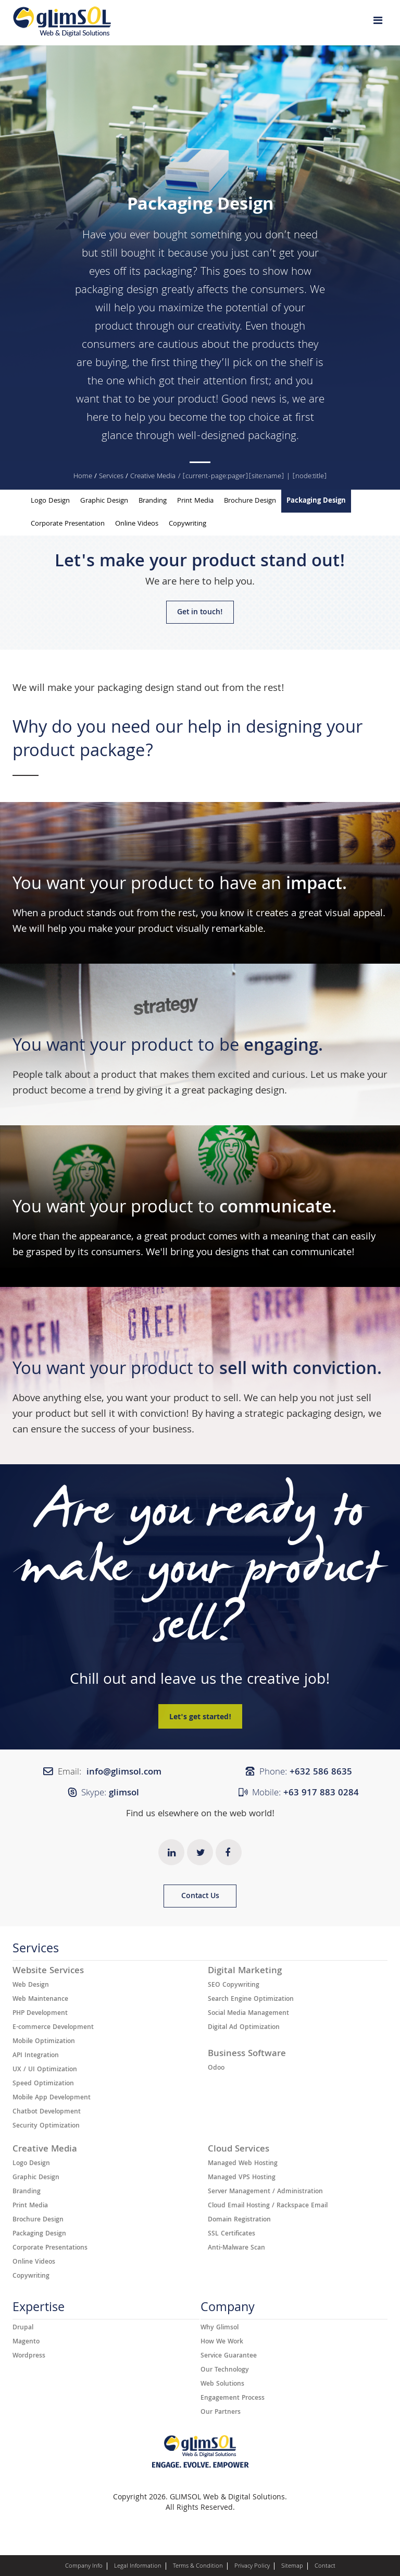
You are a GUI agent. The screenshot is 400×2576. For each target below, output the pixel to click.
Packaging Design (316, 501)
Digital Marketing (245, 1971)
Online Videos (136, 524)
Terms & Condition (198, 2566)
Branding (153, 501)
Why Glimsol (220, 2328)
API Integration (35, 2056)
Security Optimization (46, 2126)
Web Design (30, 1985)
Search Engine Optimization (251, 2000)
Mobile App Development (51, 2098)
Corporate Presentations (50, 2248)
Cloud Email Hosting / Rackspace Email (268, 2206)
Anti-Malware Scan (236, 2248)
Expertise (38, 2310)
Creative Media (153, 476)
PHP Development (40, 2014)
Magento (26, 2342)
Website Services (48, 1971)
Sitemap (292, 2566)
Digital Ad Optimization (244, 2028)
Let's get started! (200, 1717)
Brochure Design (250, 501)
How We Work (222, 2342)
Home (82, 476)
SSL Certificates (231, 2234)
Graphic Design (104, 501)
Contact (325, 2566)
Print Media (195, 501)
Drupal (22, 2328)
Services (111, 476)
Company (228, 2310)
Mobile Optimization (43, 2042)
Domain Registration (239, 2220)
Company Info (84, 2566)
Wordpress (28, 2356)
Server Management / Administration (265, 2192)
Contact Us (200, 1896)
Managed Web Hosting (243, 2164)
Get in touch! (200, 612)
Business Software (247, 2054)
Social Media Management (248, 2014)
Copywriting (187, 524)
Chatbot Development (46, 2112)
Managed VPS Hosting (242, 2178)
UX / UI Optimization (44, 2070)
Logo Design (50, 501)
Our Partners (221, 2413)
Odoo (216, 2068)
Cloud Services (238, 2150)
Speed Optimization (43, 2084)
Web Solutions (222, 2384)
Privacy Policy (252, 2566)
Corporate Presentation (68, 524)
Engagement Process (233, 2398)
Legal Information (137, 2566)
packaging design (135, 689)
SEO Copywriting (233, 1985)
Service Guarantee (229, 2356)
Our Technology (225, 2370)
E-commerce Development (53, 2028)
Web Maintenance (40, 2000)
